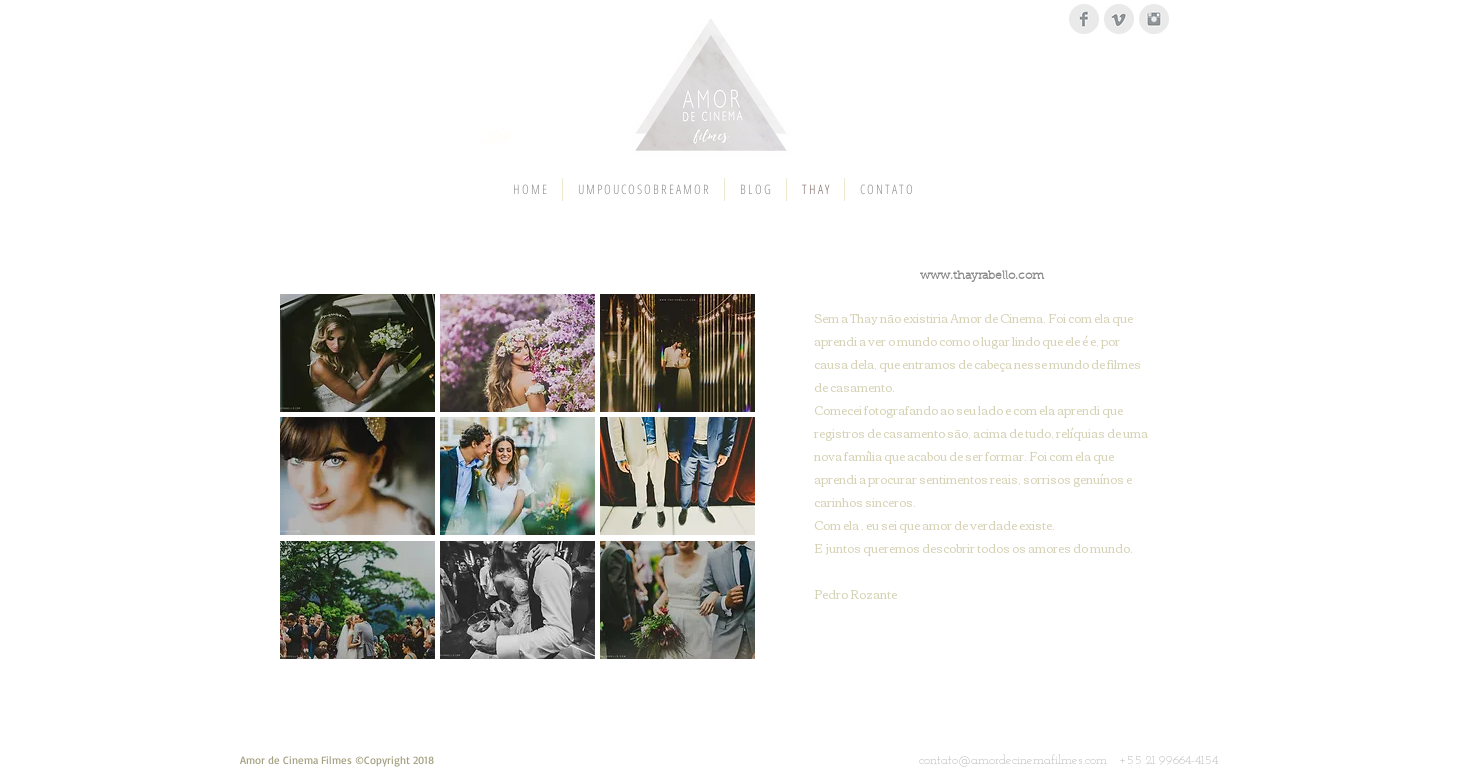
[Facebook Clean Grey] (1084, 19)
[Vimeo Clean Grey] (1119, 19)
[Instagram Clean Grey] (1154, 19)
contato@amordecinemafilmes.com (1013, 760)
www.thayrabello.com (982, 276)
